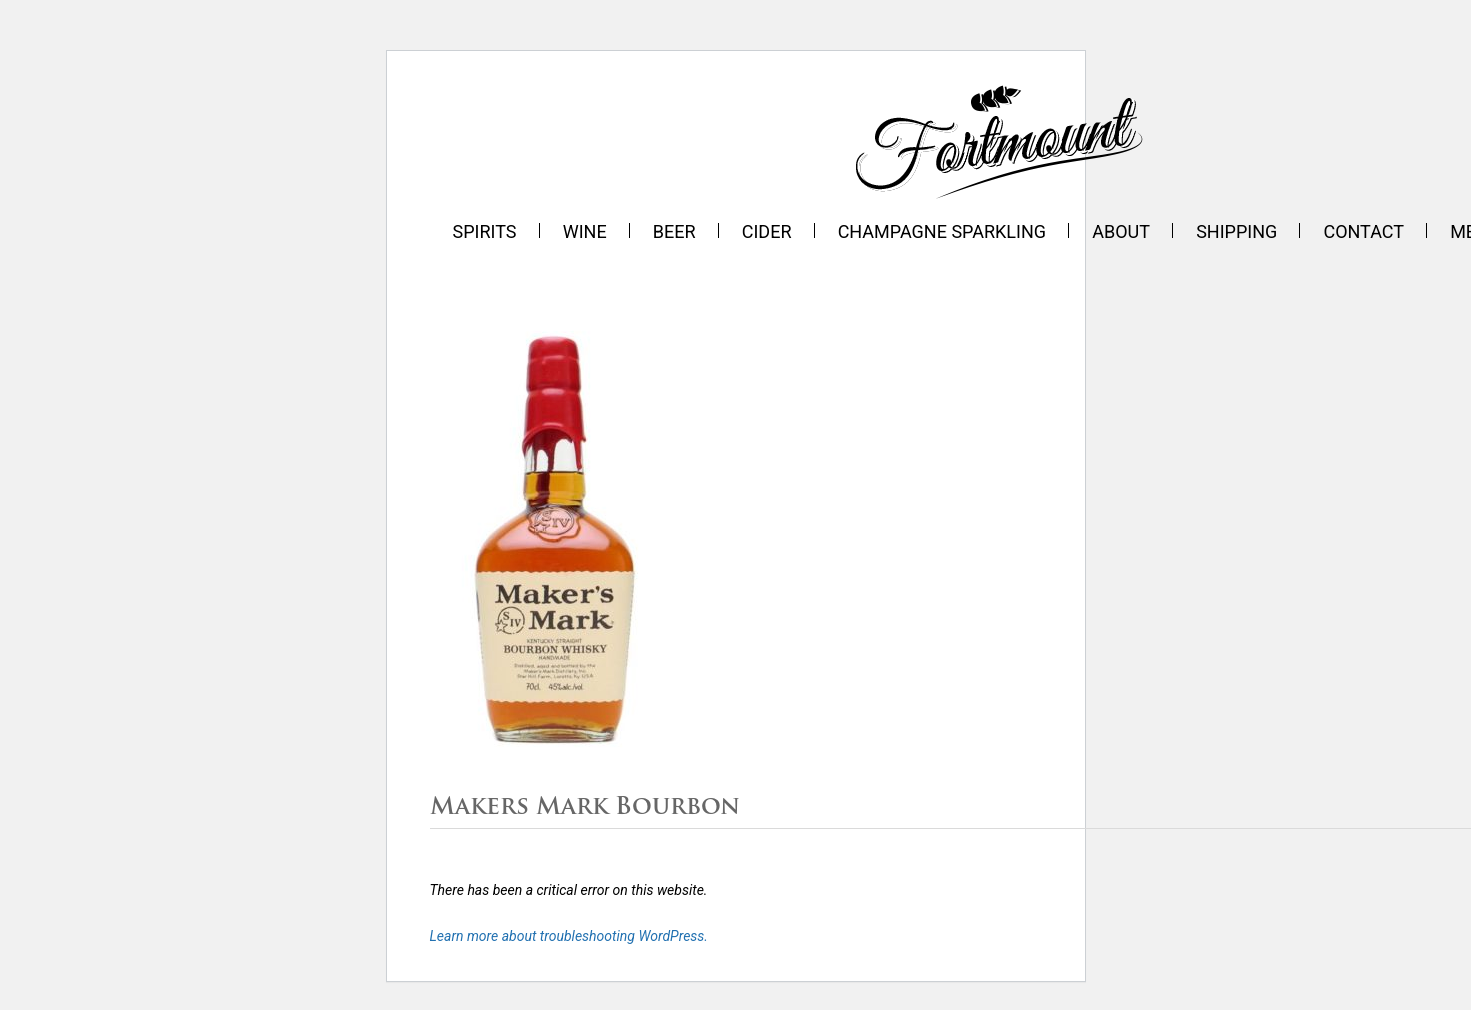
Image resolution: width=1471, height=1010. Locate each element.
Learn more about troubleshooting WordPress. (569, 936)
